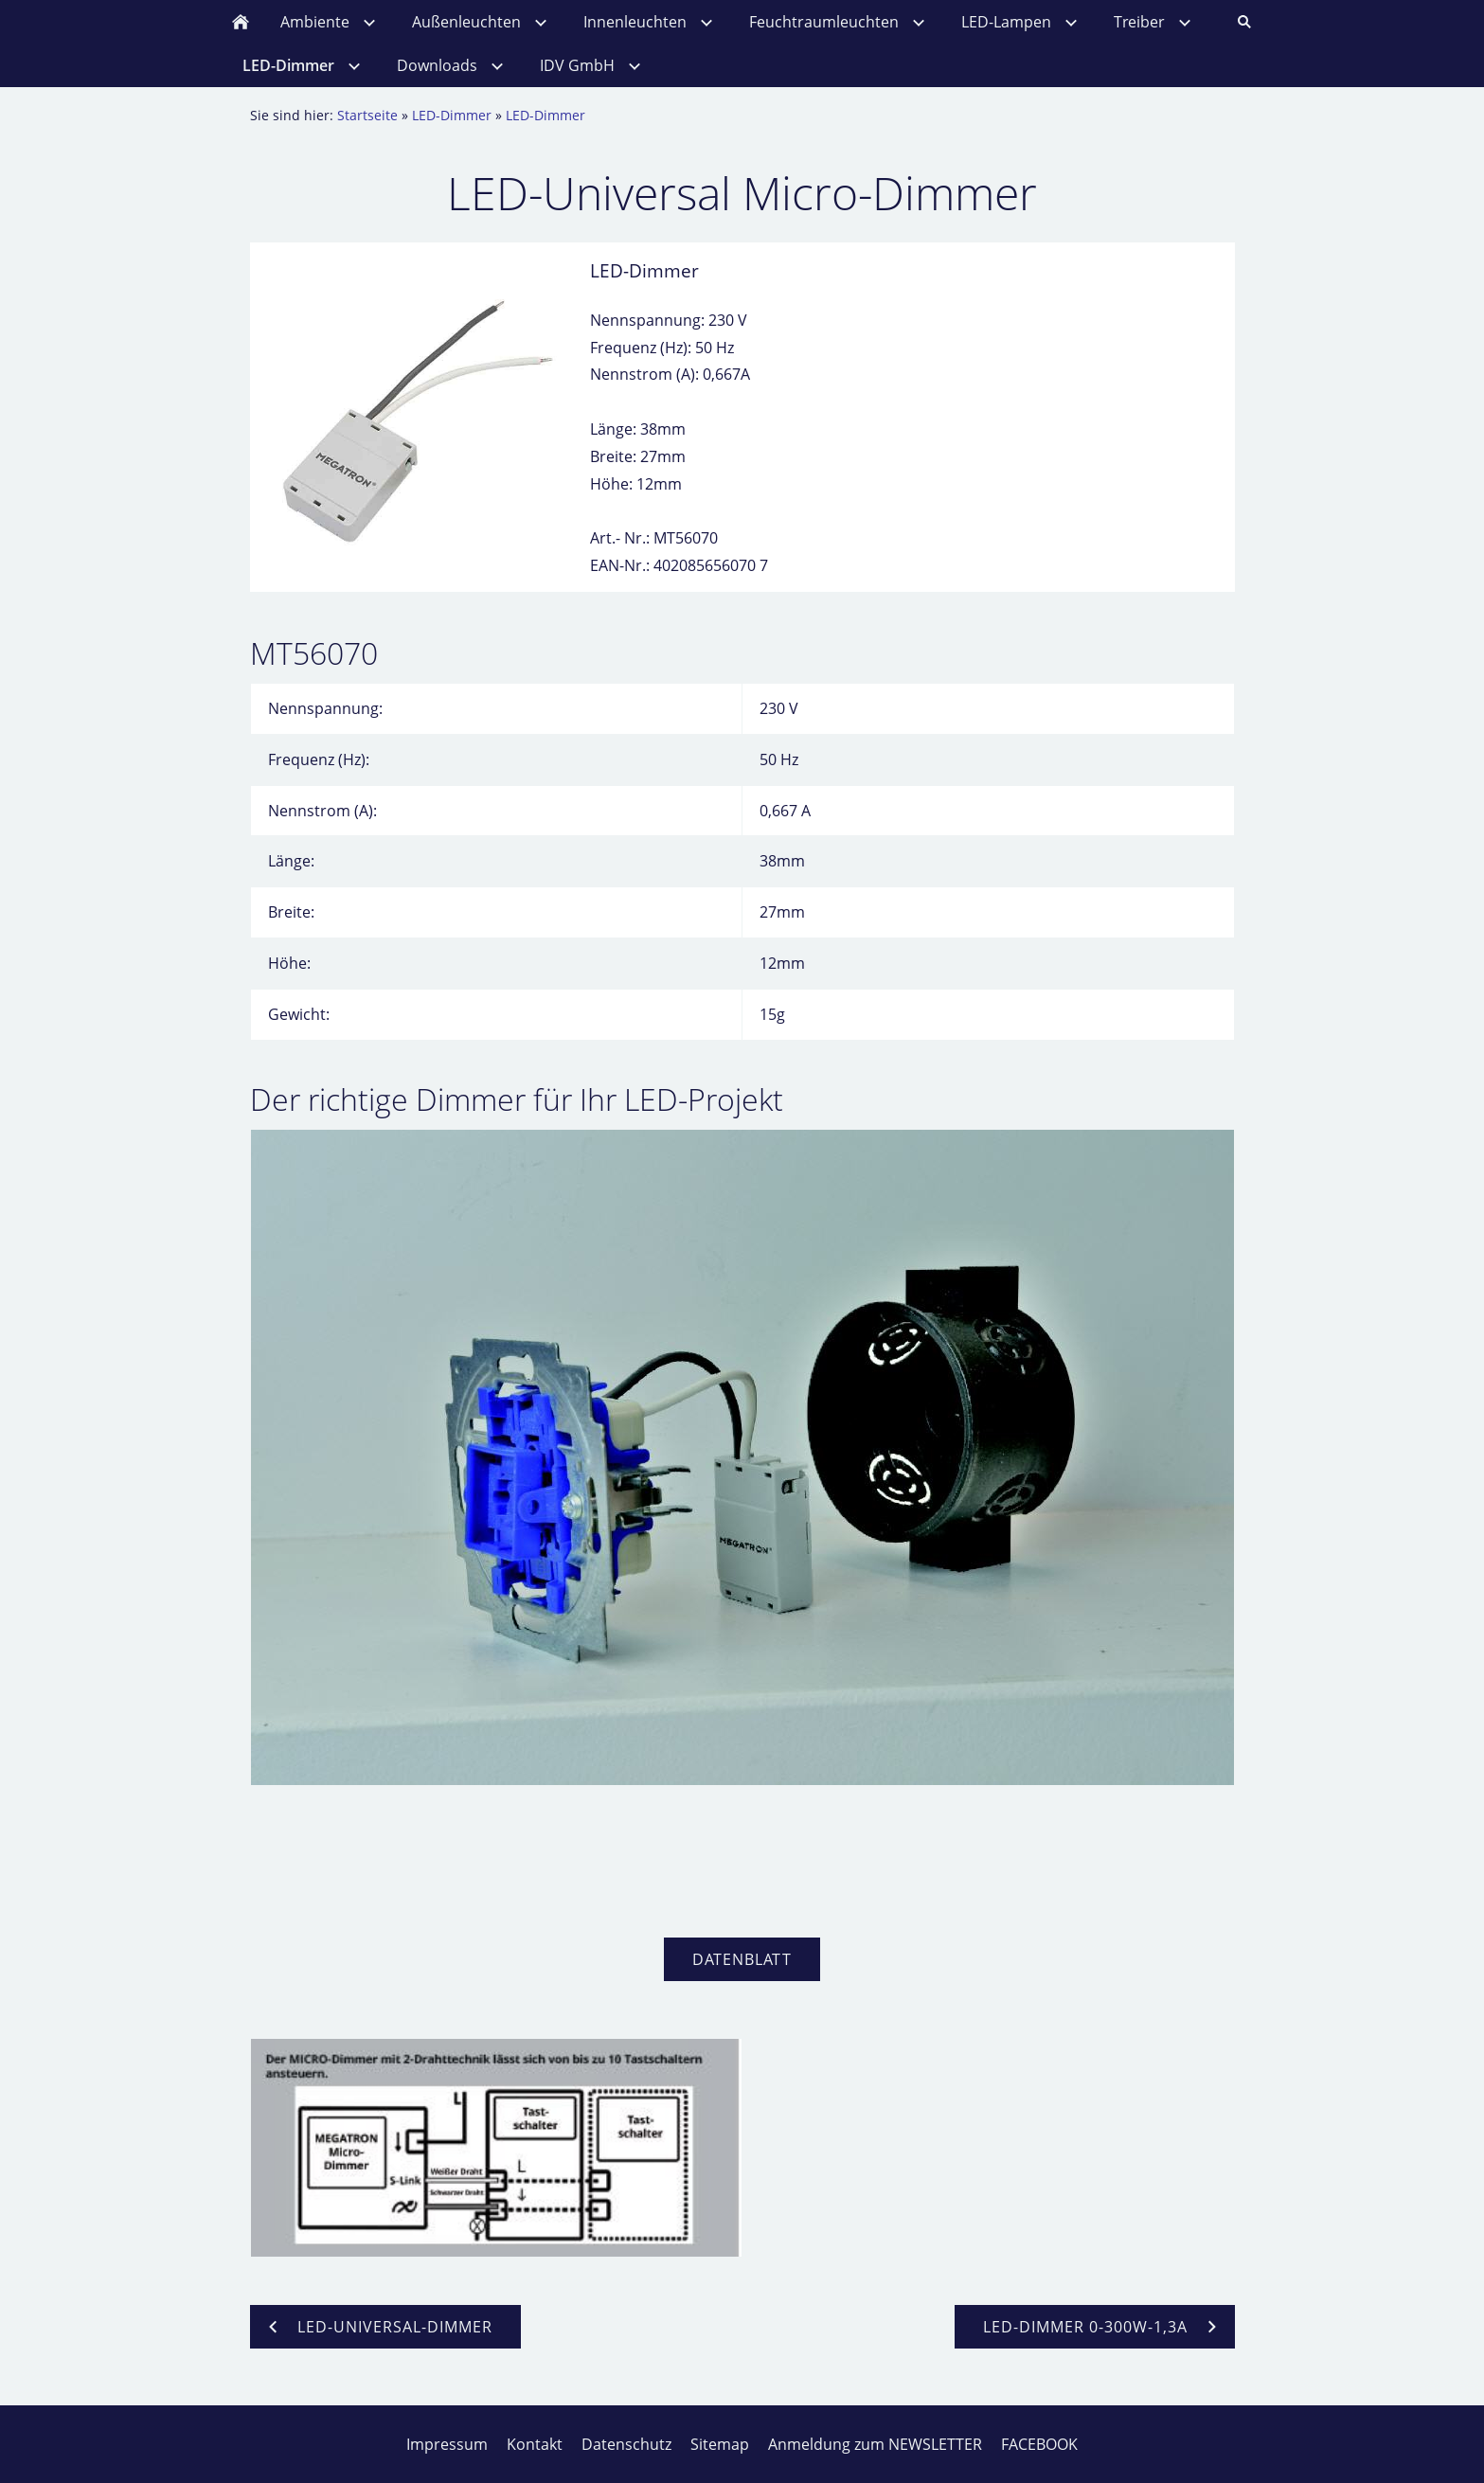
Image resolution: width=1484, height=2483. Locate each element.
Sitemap (719, 2444)
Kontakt (535, 2444)
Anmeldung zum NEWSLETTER (875, 2444)
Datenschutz (626, 2444)
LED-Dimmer (452, 115)
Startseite (367, 115)
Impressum (447, 2444)
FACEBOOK (1039, 2444)
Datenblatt (742, 1959)
